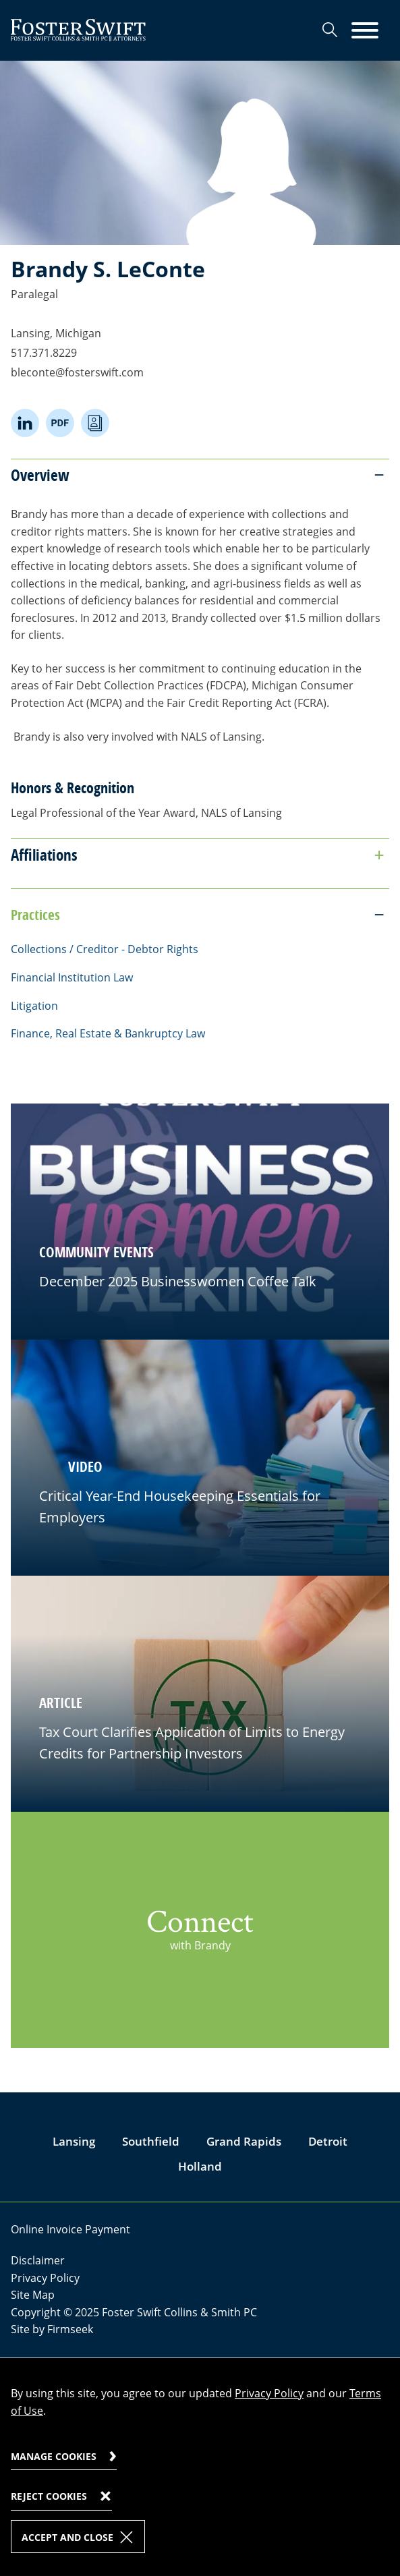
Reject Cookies (49, 2496)
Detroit (327, 2141)
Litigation (34, 1005)
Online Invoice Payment (70, 2229)
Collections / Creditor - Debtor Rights (104, 949)
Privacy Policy (45, 2277)
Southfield (150, 2141)
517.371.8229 (44, 352)
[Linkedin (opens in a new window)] (25, 423)
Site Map (33, 2294)
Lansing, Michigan (56, 333)
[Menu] (365, 31)
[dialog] (200, 2466)
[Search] (329, 29)
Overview (40, 475)
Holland (200, 2166)
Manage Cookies (53, 2456)
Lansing (74, 2141)
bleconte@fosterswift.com (77, 372)
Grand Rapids (243, 2141)
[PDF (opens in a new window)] (60, 423)
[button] (200, 1458)
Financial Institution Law (72, 977)
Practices (35, 914)
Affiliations (44, 855)
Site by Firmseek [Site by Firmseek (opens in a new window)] (52, 2329)
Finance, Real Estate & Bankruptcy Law (108, 1033)
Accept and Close (67, 2537)
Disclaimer (38, 2260)
